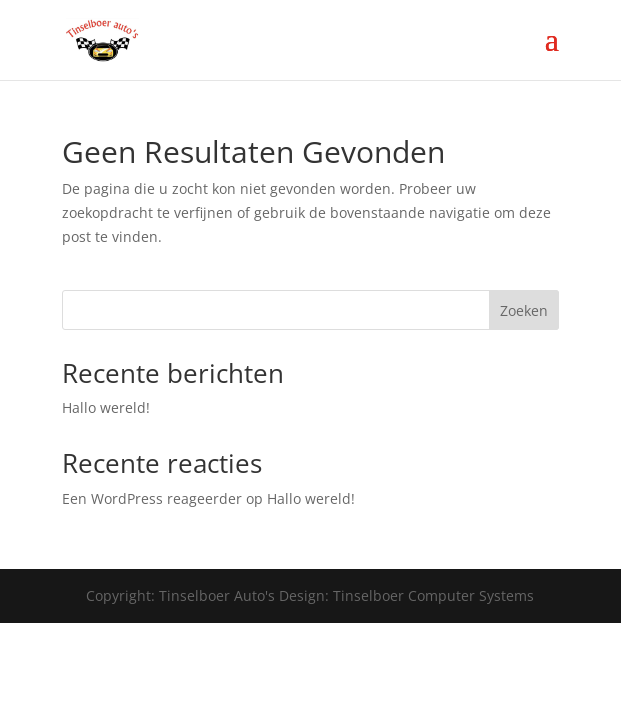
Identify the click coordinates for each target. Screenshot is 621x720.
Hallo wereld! (106, 407)
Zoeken (524, 310)
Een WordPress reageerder (152, 498)
